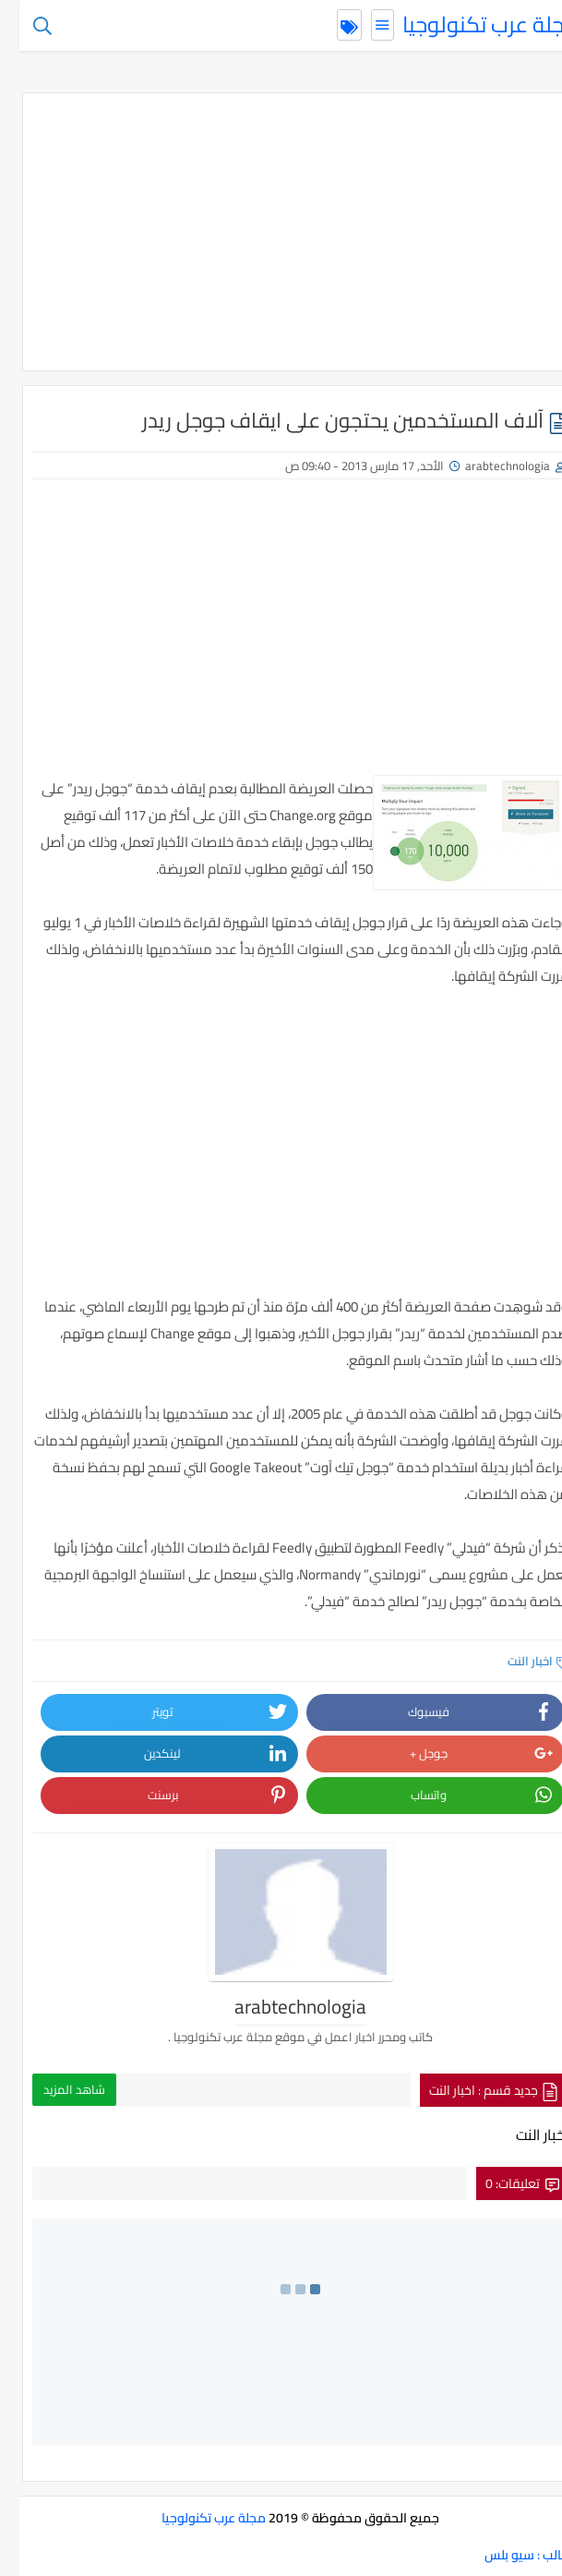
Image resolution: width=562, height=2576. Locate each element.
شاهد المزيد (55, 2089)
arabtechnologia (488, 465)
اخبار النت (518, 1661)
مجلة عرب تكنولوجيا (471, 24)
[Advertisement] (281, 232)
